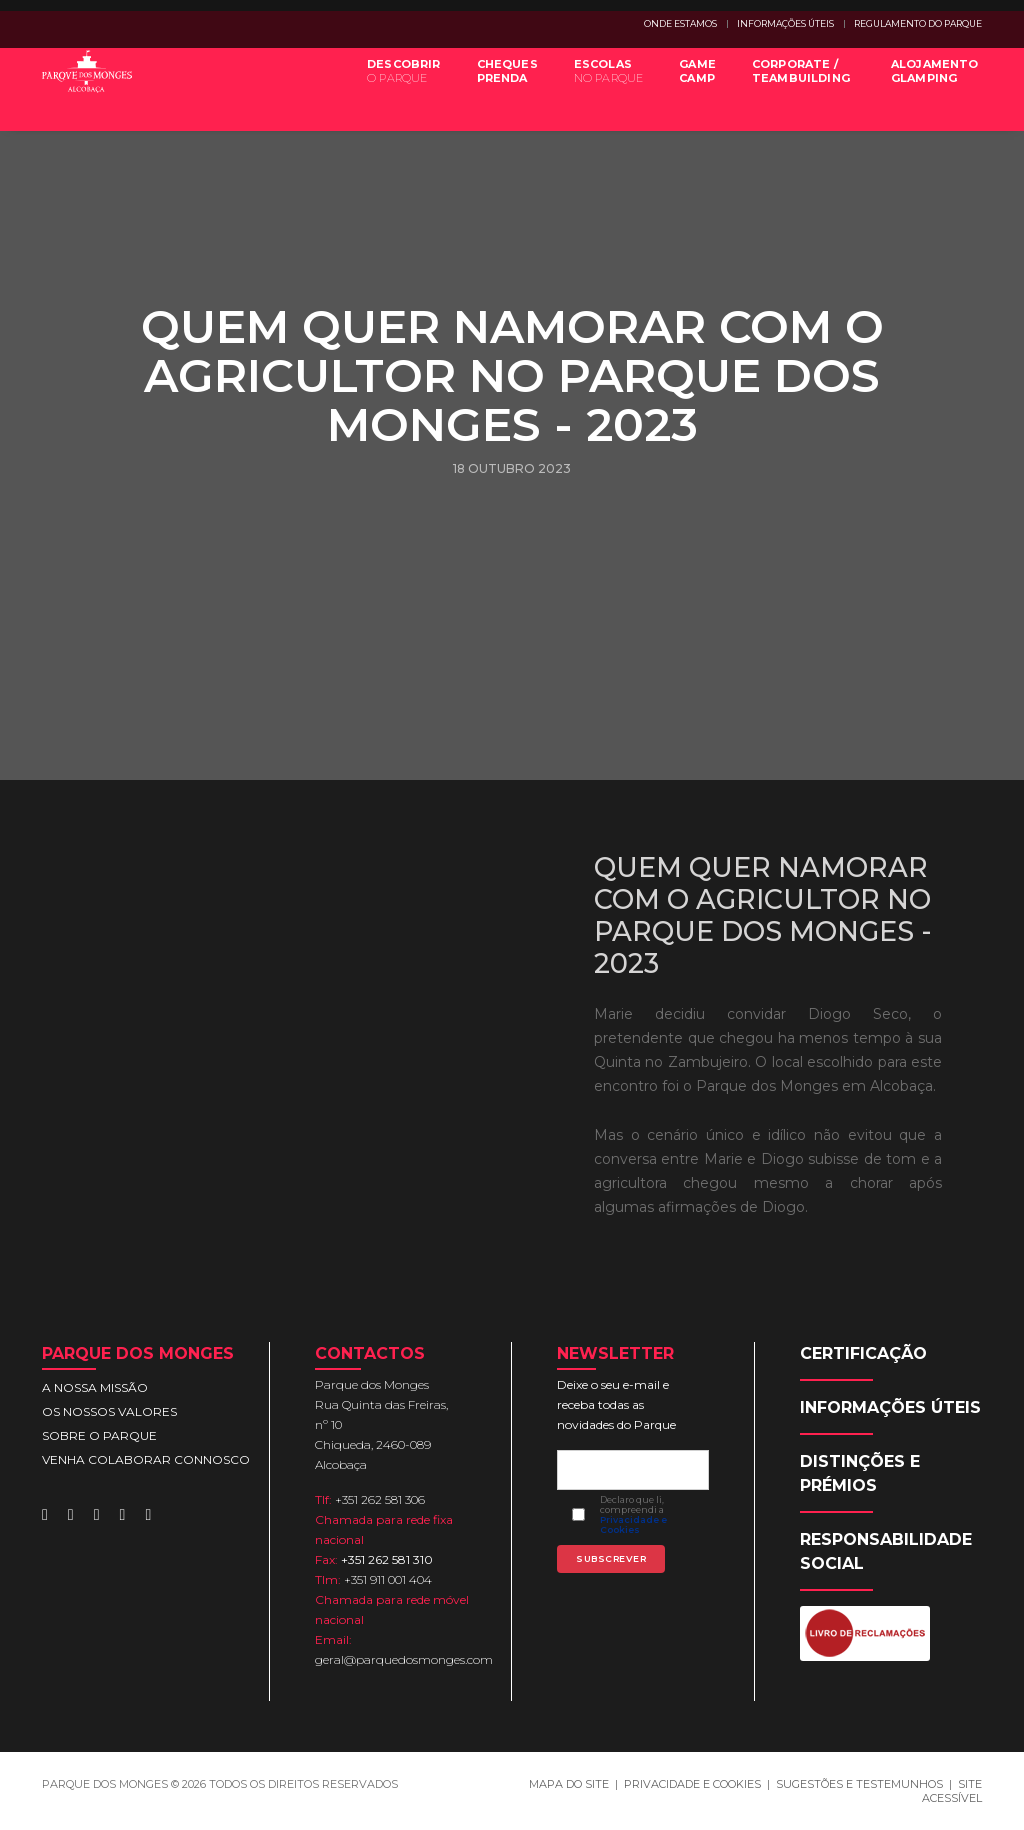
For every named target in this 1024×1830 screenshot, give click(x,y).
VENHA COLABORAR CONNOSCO (146, 1459)
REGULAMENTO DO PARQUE (918, 23)
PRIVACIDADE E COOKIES (692, 1784)
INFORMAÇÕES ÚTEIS (785, 23)
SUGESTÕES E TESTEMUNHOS (859, 1784)
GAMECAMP (686, 88)
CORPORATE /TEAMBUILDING (789, 88)
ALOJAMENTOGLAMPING (923, 88)
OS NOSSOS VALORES (109, 1411)
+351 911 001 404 (388, 1579)
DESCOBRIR (393, 88)
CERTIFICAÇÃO (863, 1353)
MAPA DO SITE (569, 1784)
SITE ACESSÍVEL (952, 1791)
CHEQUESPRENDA (495, 88)
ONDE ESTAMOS (680, 23)
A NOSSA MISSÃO (95, 1387)
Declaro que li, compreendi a (633, 1515)
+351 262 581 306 (380, 1499)
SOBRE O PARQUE (99, 1435)
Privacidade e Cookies (633, 1524)
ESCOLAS (597, 88)
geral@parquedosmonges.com (404, 1659)
